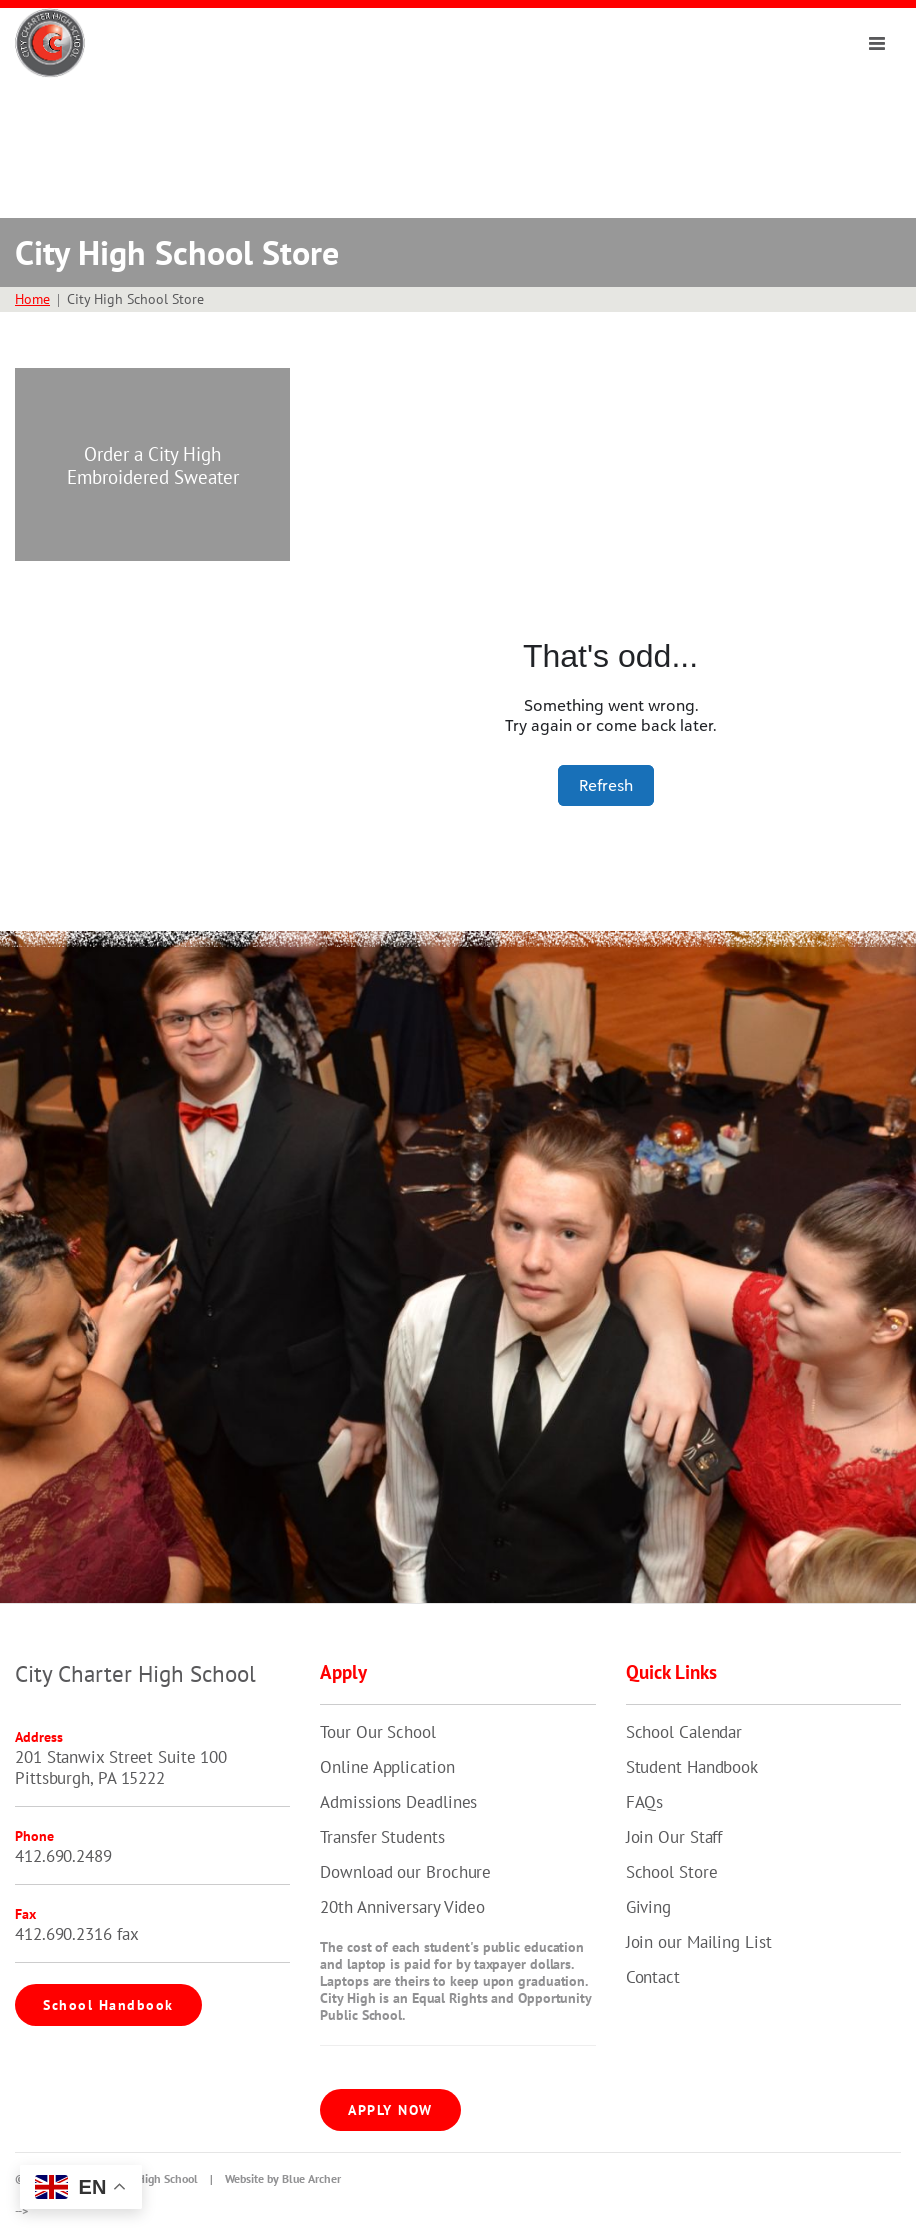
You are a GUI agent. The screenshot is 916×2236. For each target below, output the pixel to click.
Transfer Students (382, 1837)
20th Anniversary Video (402, 1907)
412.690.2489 (63, 1856)
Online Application (387, 1767)
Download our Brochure (405, 1872)
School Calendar (684, 1732)
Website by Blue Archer (283, 2178)
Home (32, 299)
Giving (648, 1907)
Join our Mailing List (699, 1942)
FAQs (645, 1802)
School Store (672, 1872)
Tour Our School (378, 1732)
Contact (653, 1977)
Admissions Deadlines (398, 1802)
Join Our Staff (674, 1837)
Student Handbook (692, 1767)
